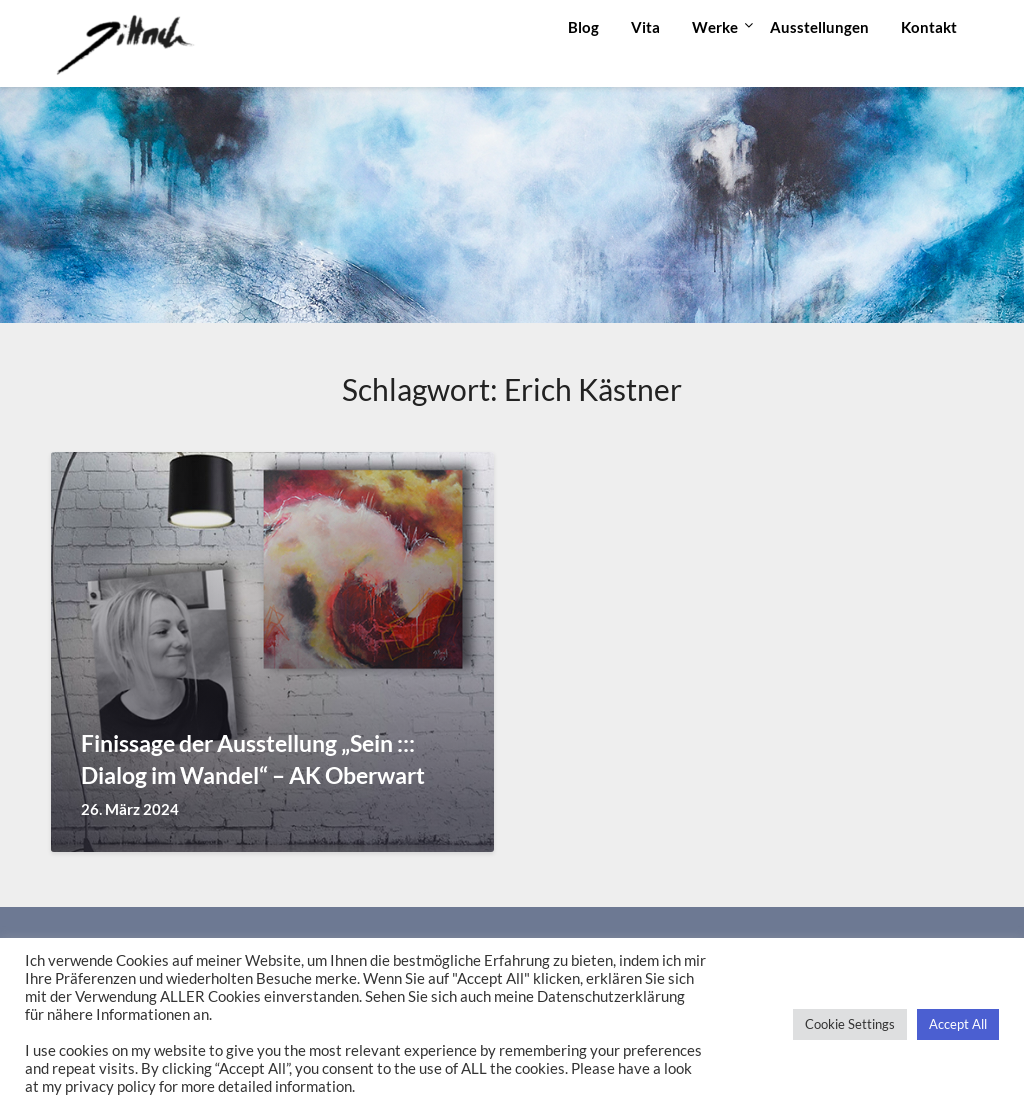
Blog (583, 27)
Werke (715, 27)
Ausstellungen (819, 27)
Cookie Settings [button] (850, 1024)
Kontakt (929, 27)
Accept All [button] (958, 1024)
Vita (645, 27)
